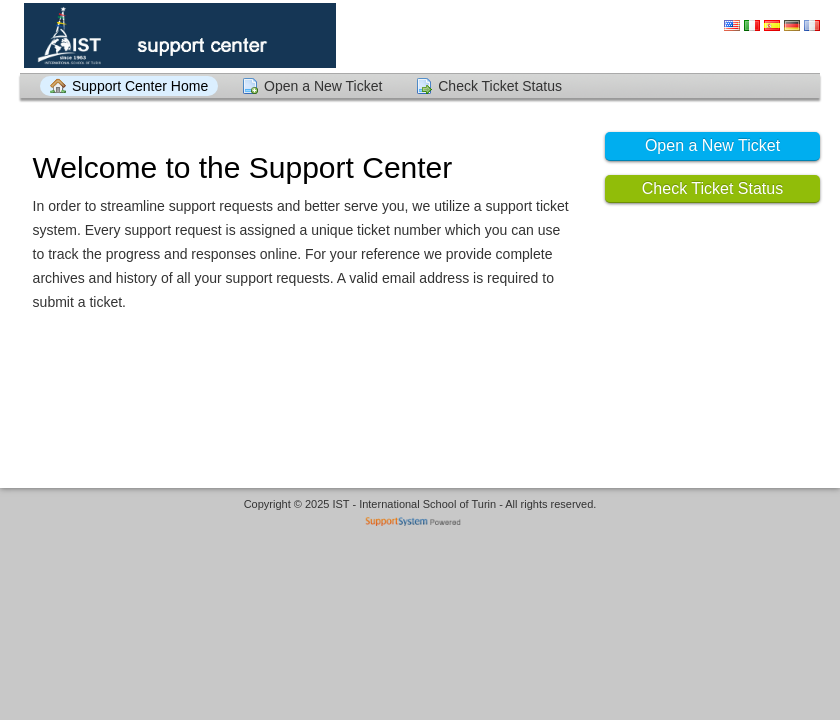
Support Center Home (140, 86)
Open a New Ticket (323, 86)
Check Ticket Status (500, 86)
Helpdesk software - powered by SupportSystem (420, 523)
